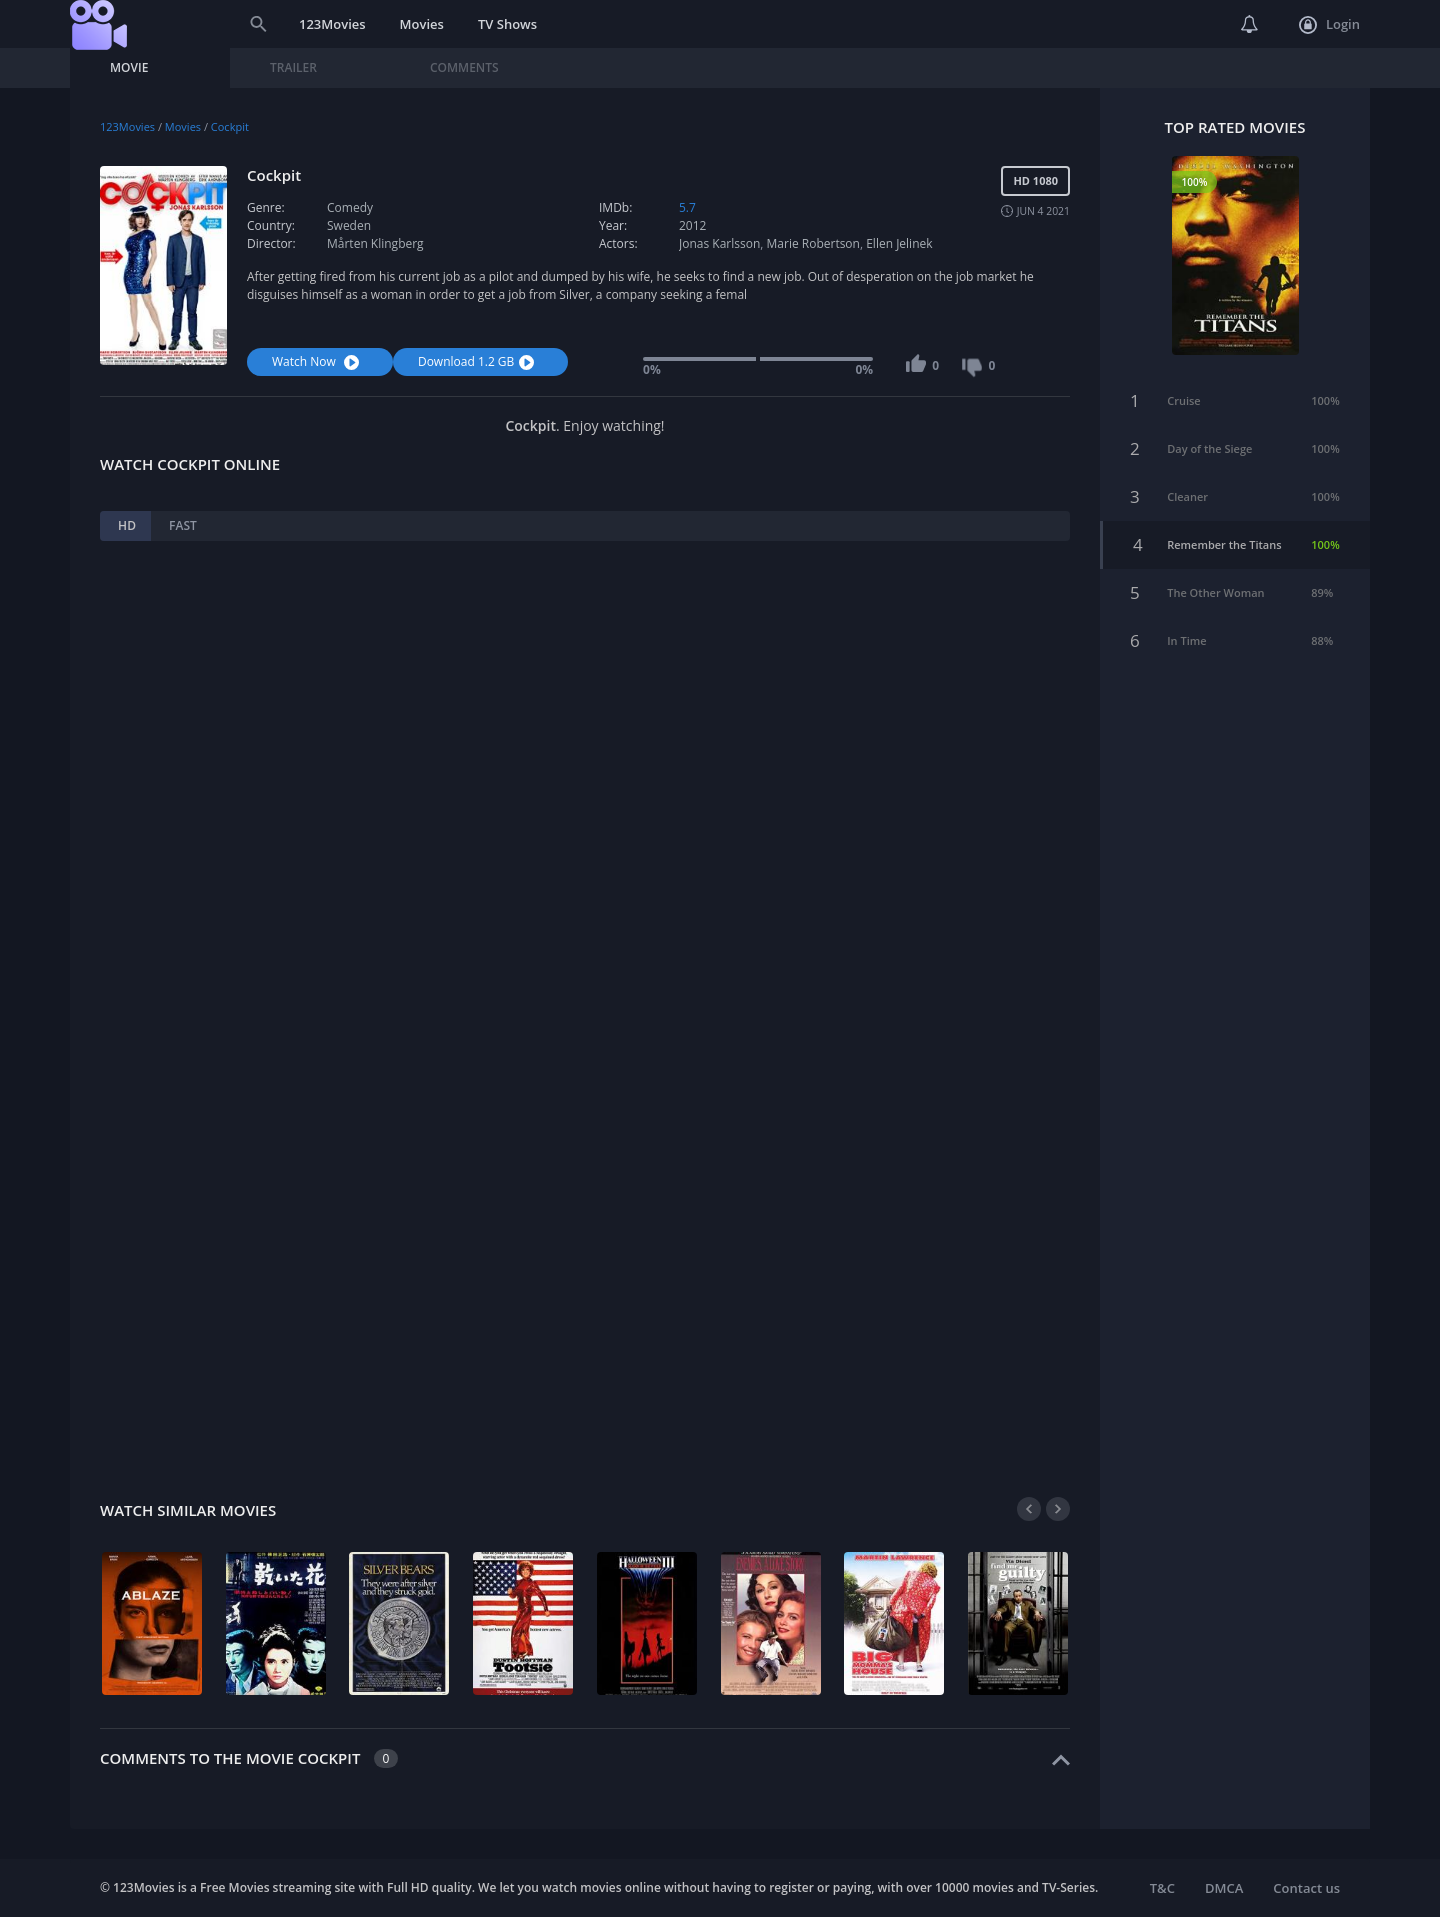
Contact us (1306, 1888)
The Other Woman (1215, 585)
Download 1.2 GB (478, 361)
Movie (129, 67)
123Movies (332, 24)
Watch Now (318, 361)
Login (1329, 25)
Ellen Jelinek (899, 243)
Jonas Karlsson (719, 243)
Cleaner (1187, 489)
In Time (1186, 633)
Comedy (350, 207)
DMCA (1224, 1888)
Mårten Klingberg (375, 243)
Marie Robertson (813, 243)
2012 (692, 225)
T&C (1162, 1888)
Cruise (1183, 393)
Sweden (349, 225)
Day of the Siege (1209, 441)
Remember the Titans (1224, 537)
